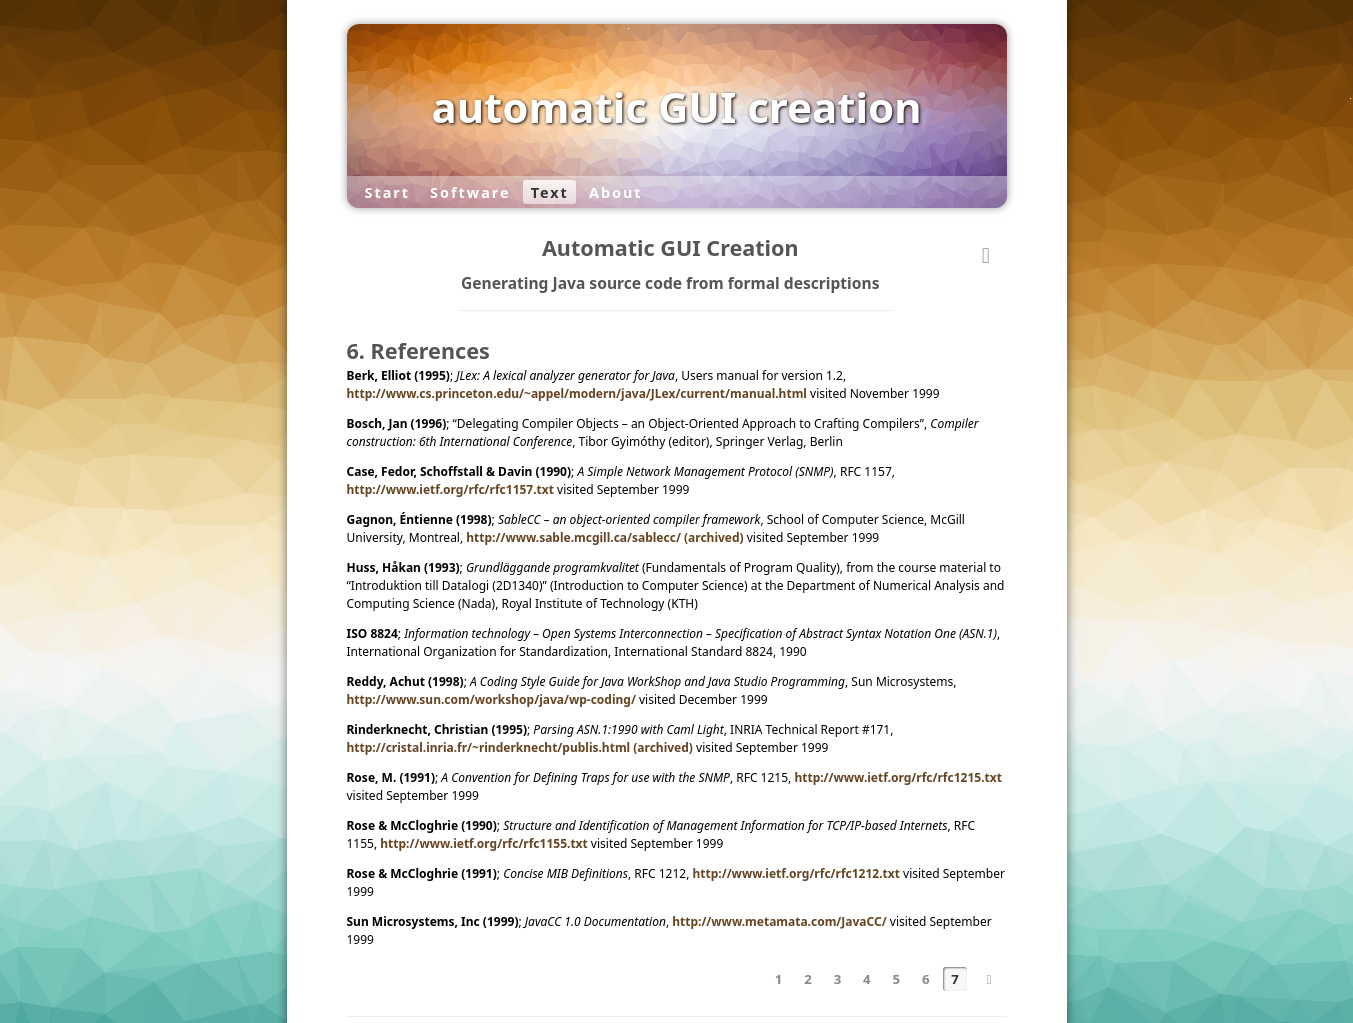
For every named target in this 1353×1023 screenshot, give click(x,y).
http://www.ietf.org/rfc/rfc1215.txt (897, 777)
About (616, 191)
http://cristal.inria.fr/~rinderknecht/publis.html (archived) (520, 747)
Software (470, 191)
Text (550, 191)
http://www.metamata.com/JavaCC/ (779, 921)
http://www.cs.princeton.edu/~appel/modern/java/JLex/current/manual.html (577, 393)
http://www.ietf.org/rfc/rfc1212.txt (795, 873)
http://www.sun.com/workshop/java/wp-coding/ (491, 699)
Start (386, 191)
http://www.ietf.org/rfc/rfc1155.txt (483, 843)
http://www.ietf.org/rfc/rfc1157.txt (450, 489)
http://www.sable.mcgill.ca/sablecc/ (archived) (604, 537)
